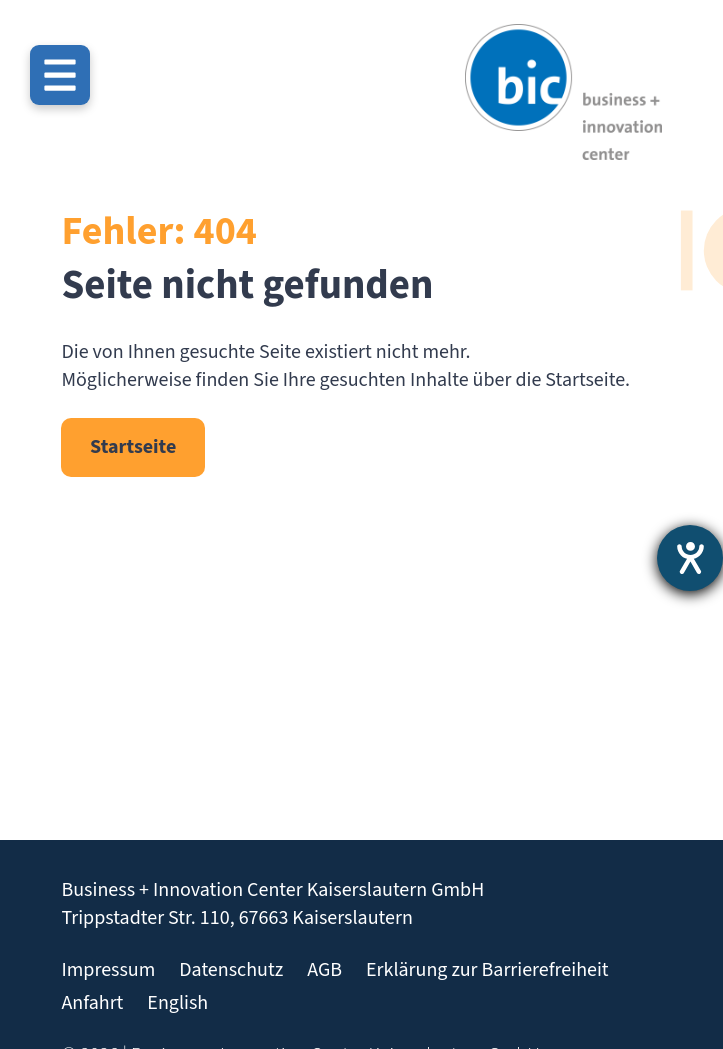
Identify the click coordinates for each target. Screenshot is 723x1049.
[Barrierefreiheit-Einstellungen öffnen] (690, 558)
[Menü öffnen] (60, 75)
